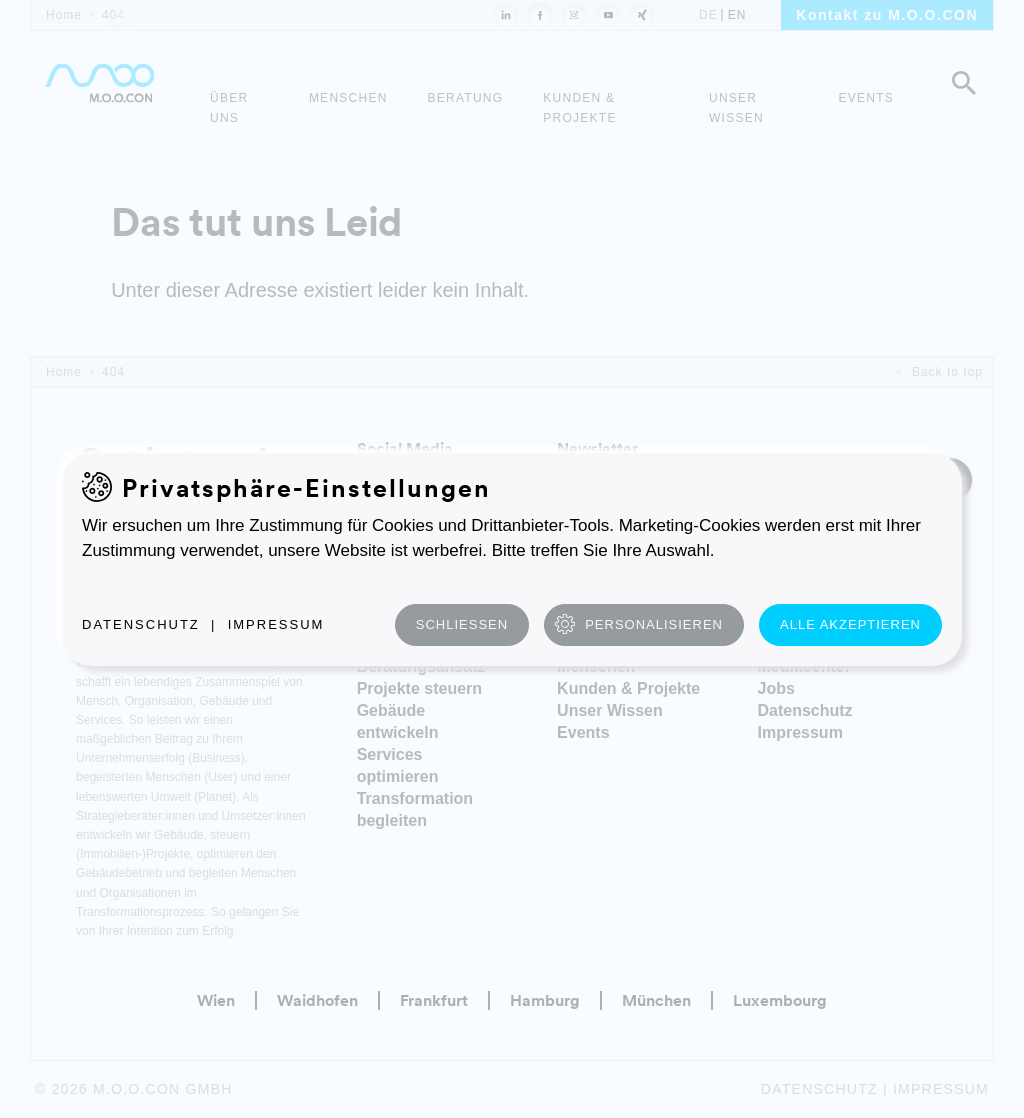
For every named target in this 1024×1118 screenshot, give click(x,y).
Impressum (276, 624)
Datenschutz (141, 624)
